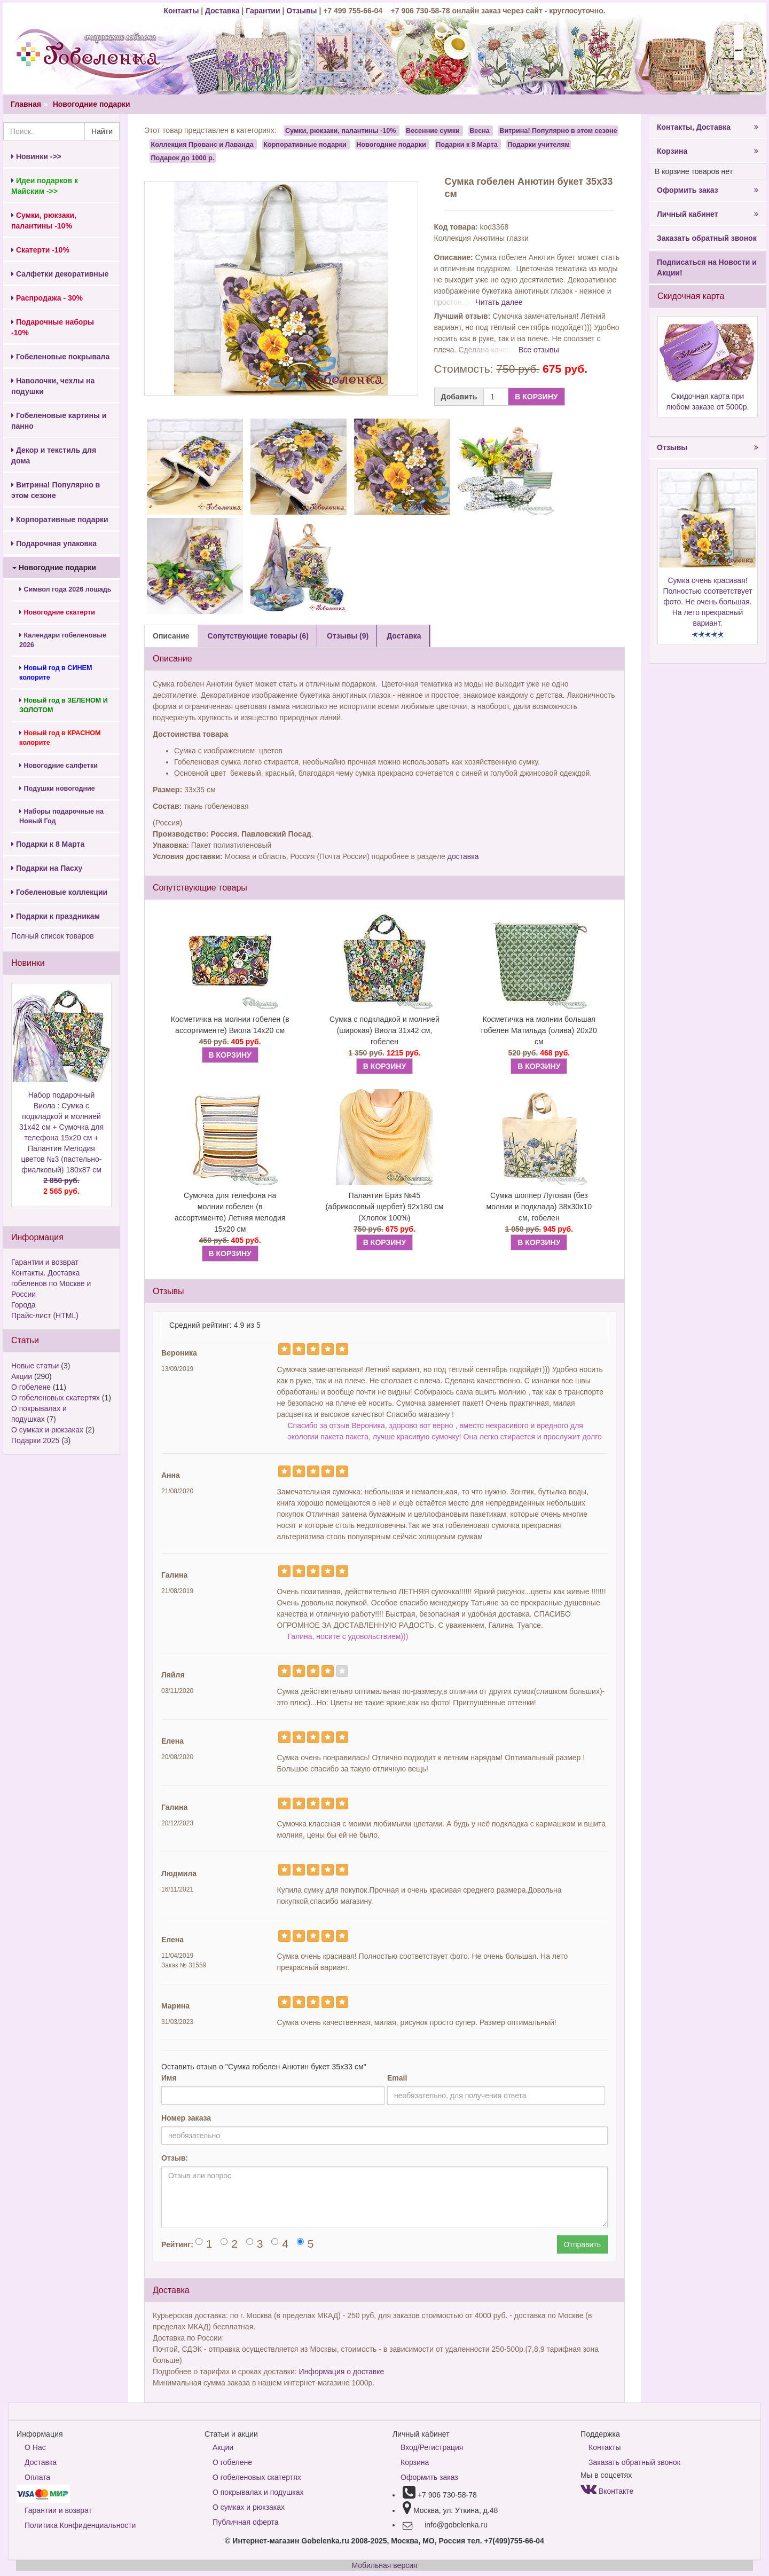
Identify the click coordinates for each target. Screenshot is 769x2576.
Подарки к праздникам (55, 916)
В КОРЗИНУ (536, 396)
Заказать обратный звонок (707, 238)
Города (23, 1305)
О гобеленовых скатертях (55, 1397)
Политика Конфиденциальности (80, 2525)
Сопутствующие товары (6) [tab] (258, 636)
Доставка (222, 10)
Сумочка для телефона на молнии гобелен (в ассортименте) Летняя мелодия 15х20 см (230, 1212)
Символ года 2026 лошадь (65, 589)
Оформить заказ (707, 190)
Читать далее (498, 302)
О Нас (35, 2447)
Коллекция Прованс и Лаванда (202, 144)
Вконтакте (606, 2491)
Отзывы (302, 10)
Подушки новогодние (57, 788)
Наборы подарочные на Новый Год (61, 816)
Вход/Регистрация (432, 2447)
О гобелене (31, 1387)
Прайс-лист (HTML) (45, 1315)
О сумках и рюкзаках (47, 1429)
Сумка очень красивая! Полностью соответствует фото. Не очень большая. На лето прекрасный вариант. (707, 601)
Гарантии (263, 10)
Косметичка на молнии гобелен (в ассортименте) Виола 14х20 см (230, 1025)
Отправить (582, 2244)
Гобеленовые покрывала (60, 356)
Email (397, 2078)
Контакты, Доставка (707, 127)
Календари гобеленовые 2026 (62, 640)
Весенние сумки (433, 131)
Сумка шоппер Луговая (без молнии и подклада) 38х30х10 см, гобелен (539, 1206)
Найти (102, 131)
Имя (169, 2078)
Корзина (707, 151)
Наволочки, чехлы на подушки (53, 386)
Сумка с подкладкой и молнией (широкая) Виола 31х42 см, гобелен (384, 1030)
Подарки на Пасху (46, 868)
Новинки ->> (36, 156)
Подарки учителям (538, 144)
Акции (21, 1376)
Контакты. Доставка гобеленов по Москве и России (51, 1283)
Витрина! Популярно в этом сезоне (55, 490)
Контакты (182, 10)
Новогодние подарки (91, 104)
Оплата (37, 2477)
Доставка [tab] (404, 636)
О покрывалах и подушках (258, 2492)
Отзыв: (174, 2158)
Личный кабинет (707, 214)
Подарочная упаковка (54, 543)
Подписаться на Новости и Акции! (707, 267)
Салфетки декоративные (60, 274)
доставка (463, 856)
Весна (479, 131)
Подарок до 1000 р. (183, 157)
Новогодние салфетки (58, 765)
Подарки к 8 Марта (47, 844)
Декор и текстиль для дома (53, 455)
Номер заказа (186, 2118)
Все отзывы (539, 349)
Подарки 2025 (35, 1440)
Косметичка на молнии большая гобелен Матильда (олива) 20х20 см (539, 1030)
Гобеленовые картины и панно (58, 420)
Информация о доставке (341, 2371)
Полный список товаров (52, 936)
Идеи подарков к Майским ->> (44, 185)
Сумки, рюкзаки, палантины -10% (340, 131)
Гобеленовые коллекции (59, 892)
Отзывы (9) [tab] (347, 636)
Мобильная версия (384, 2565)
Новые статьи (35, 1365)
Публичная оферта (246, 2522)
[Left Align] (284, 1349)
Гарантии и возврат (45, 1262)
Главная (26, 104)
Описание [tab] (171, 636)
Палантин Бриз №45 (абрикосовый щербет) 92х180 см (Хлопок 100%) (385, 1206)
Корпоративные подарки (59, 519)
